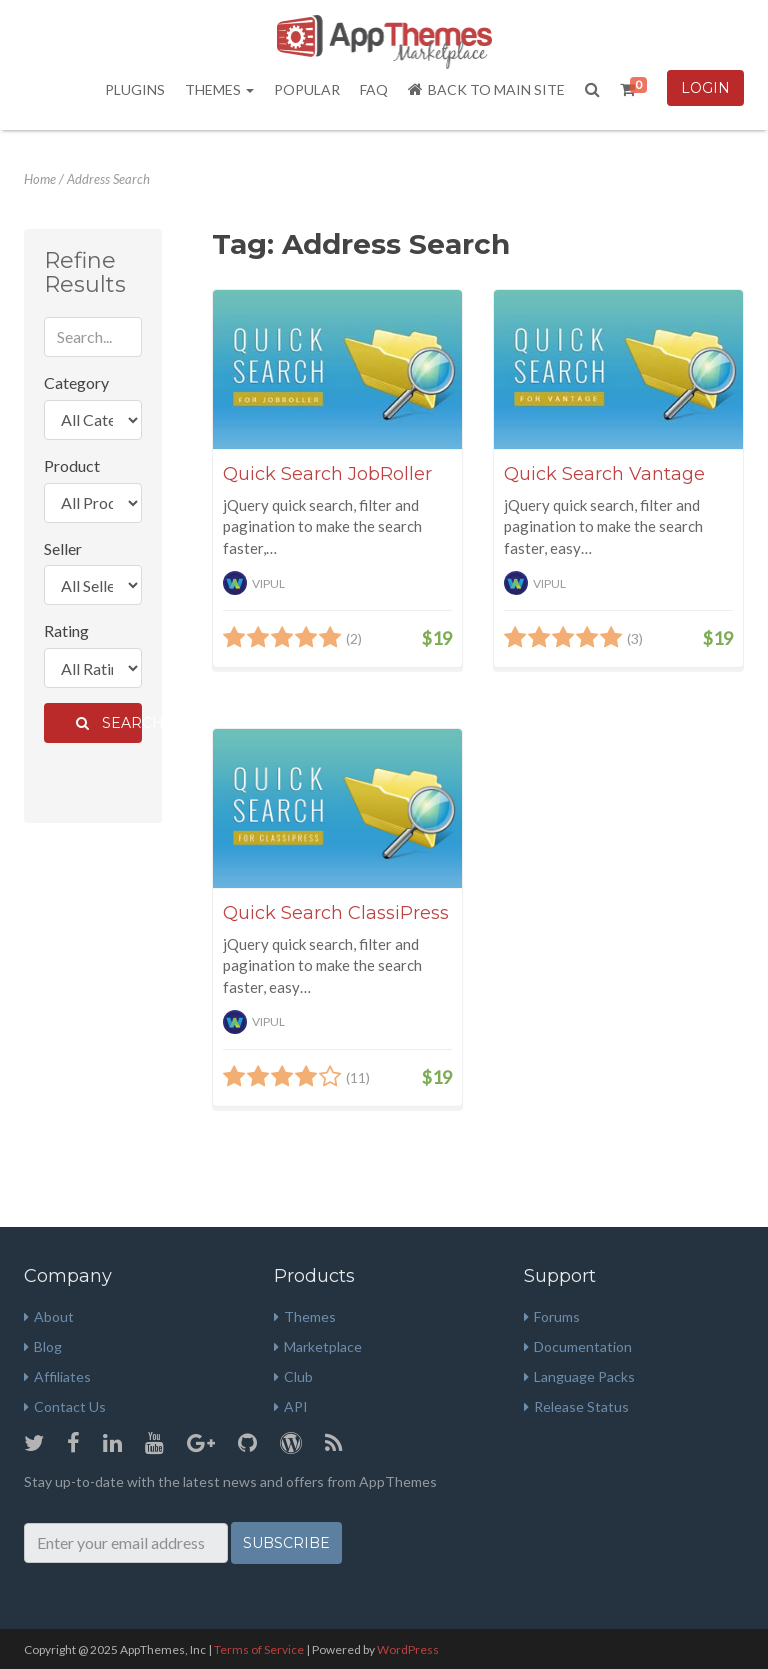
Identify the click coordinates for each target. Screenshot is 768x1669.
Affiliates (57, 1376)
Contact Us (65, 1406)
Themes (219, 89)
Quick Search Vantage (604, 474)
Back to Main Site (486, 89)
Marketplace (318, 1346)
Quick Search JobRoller (327, 474)
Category (76, 382)
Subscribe (286, 1543)
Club (293, 1376)
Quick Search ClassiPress (336, 913)
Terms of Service (259, 1649)
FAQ (374, 89)
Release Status (576, 1406)
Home (40, 179)
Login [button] (705, 88)
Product (72, 465)
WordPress (408, 1649)
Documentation (578, 1346)
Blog (43, 1346)
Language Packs (579, 1376)
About (49, 1316)
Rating (66, 630)
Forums (552, 1316)
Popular (307, 89)
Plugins (135, 89)
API (291, 1406)
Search (109, 723)
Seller (63, 548)
